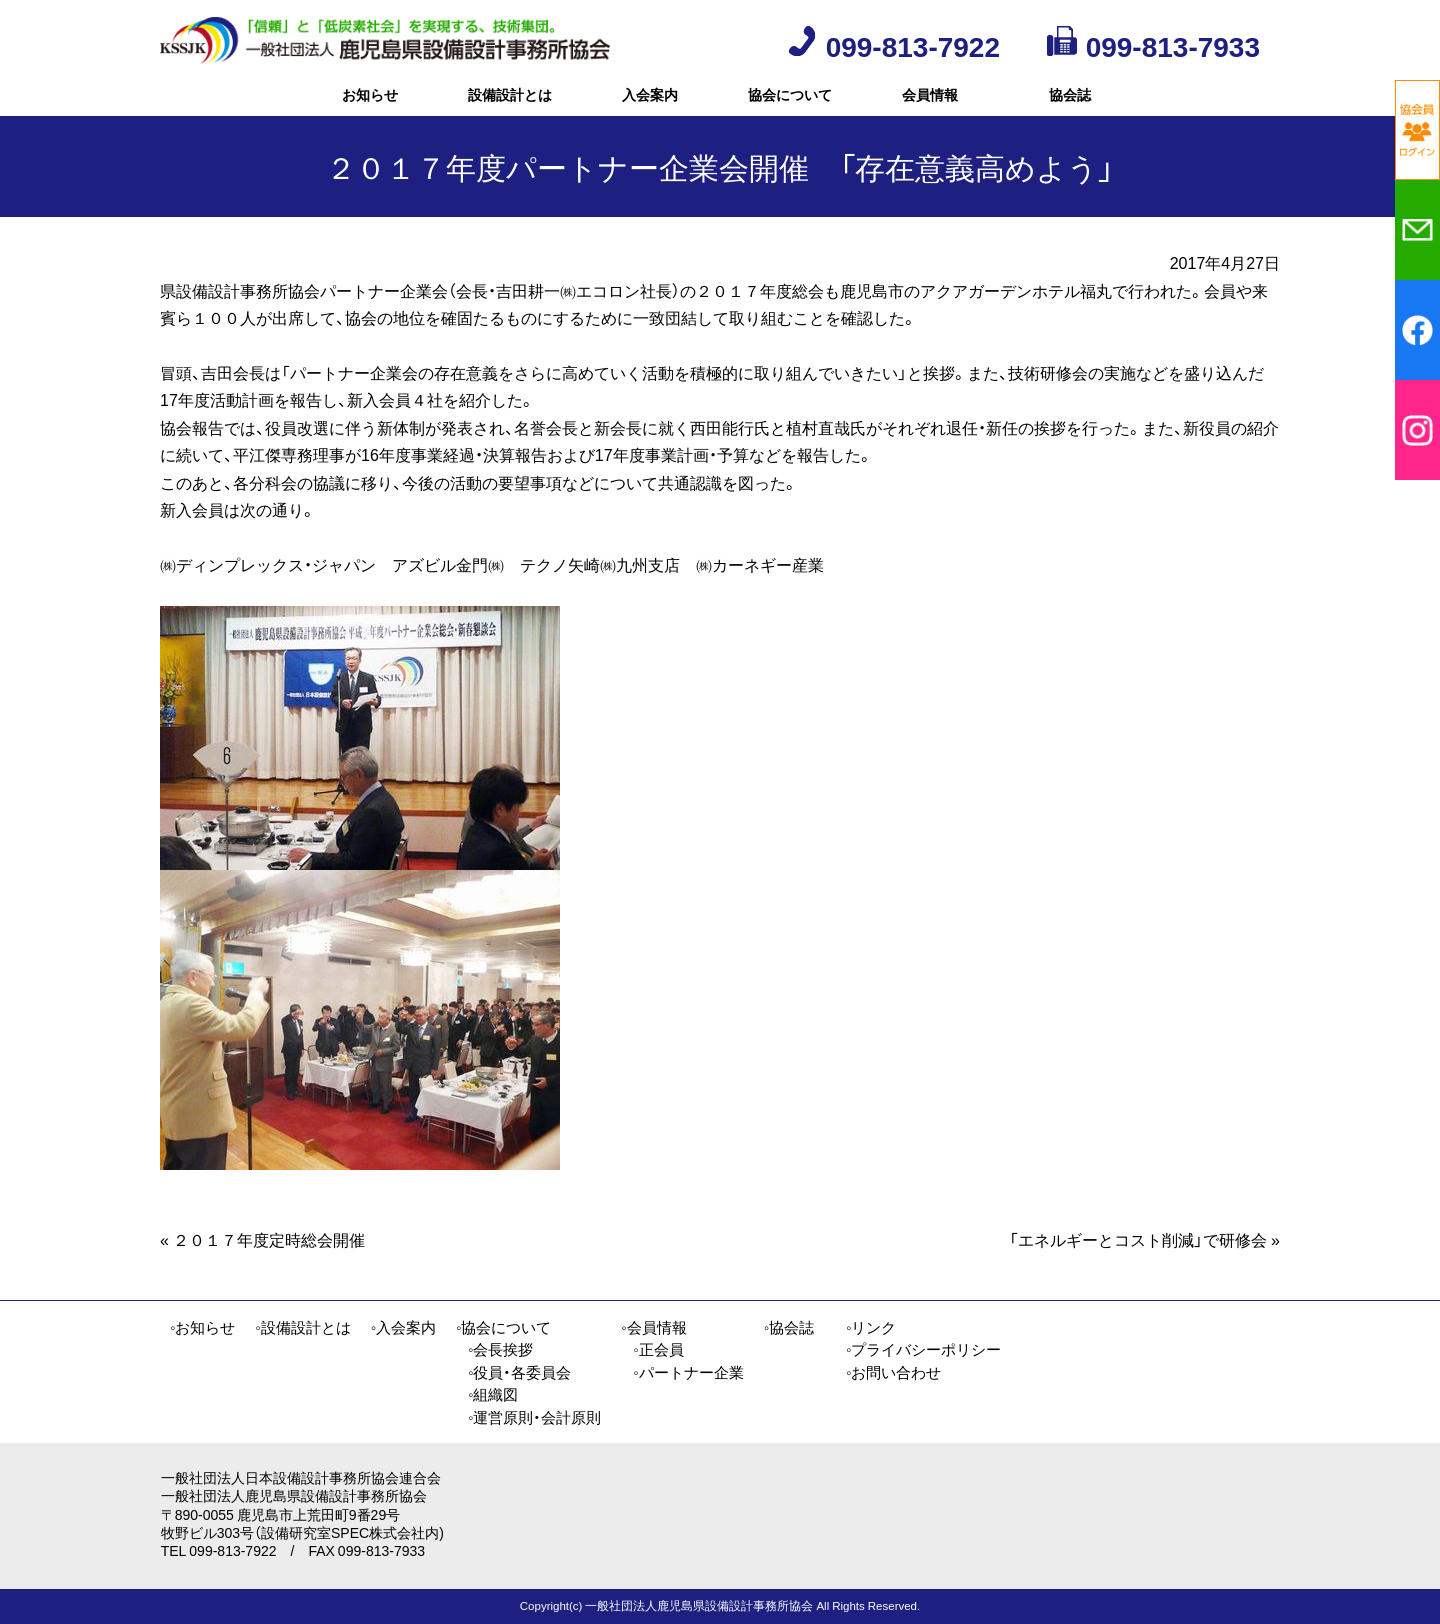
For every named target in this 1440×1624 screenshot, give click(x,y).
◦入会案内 (403, 1327)
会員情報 (930, 104)
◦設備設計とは (302, 1327)
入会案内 (650, 104)
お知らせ (370, 104)
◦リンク (871, 1327)
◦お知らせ (202, 1327)
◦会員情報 (653, 1327)
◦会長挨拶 (500, 1349)
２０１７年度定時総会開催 (262, 1259)
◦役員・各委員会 (519, 1372)
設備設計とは (510, 104)
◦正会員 (658, 1349)
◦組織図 (493, 1394)
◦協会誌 (789, 1327)
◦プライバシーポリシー (923, 1349)
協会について (790, 104)
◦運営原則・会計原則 (534, 1417)
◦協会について (503, 1327)
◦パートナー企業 (688, 1372)
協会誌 (1070, 104)
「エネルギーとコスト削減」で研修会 (1144, 1259)
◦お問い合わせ (893, 1372)
